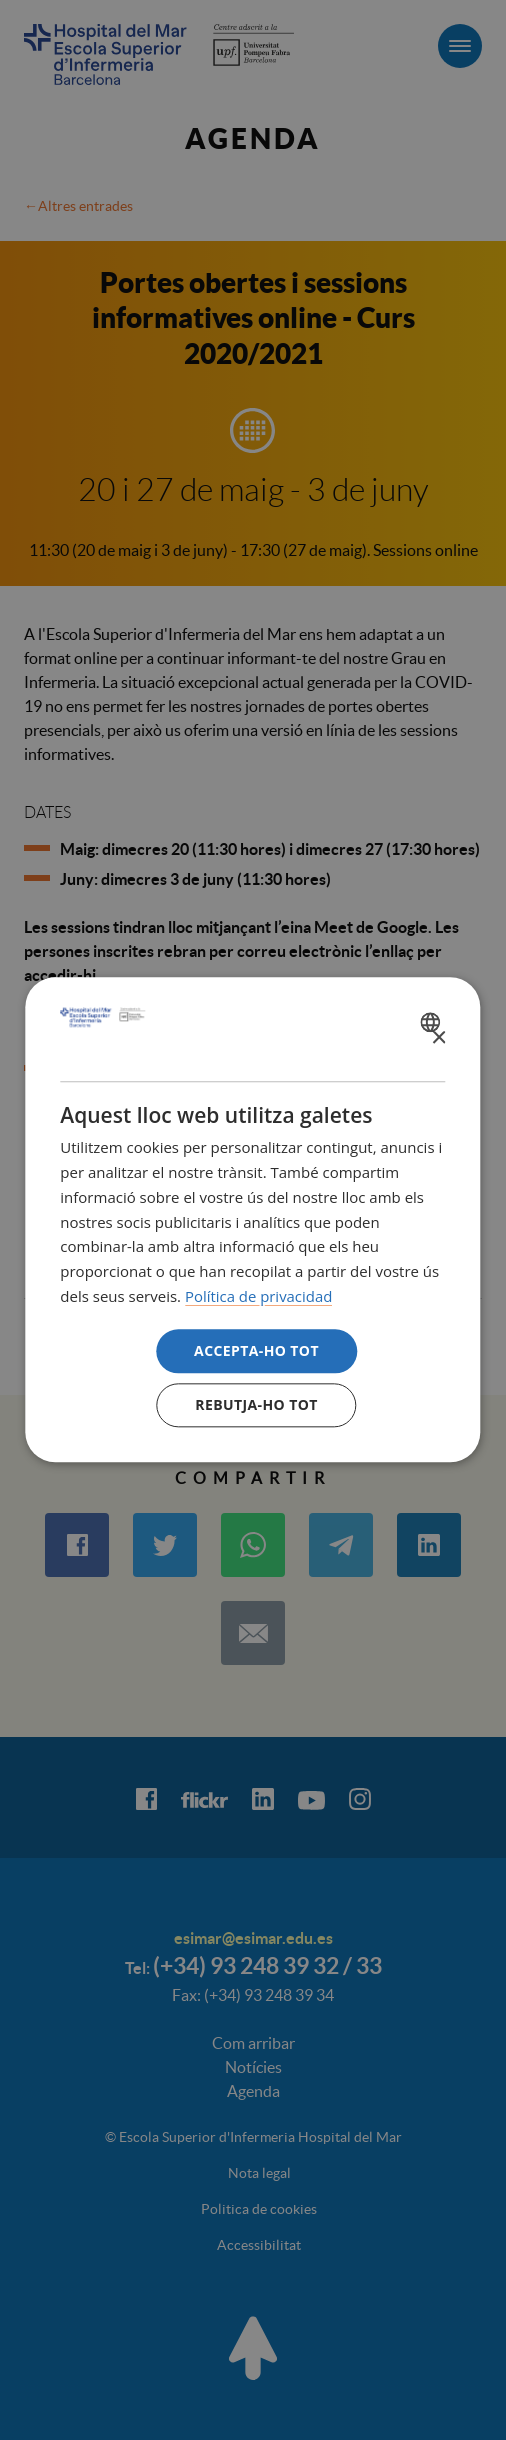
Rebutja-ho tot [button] (256, 1405)
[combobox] (433, 1022)
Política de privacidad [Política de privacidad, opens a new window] (259, 1296)
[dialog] (252, 1219)
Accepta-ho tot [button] (256, 1350)
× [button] (438, 1038)
